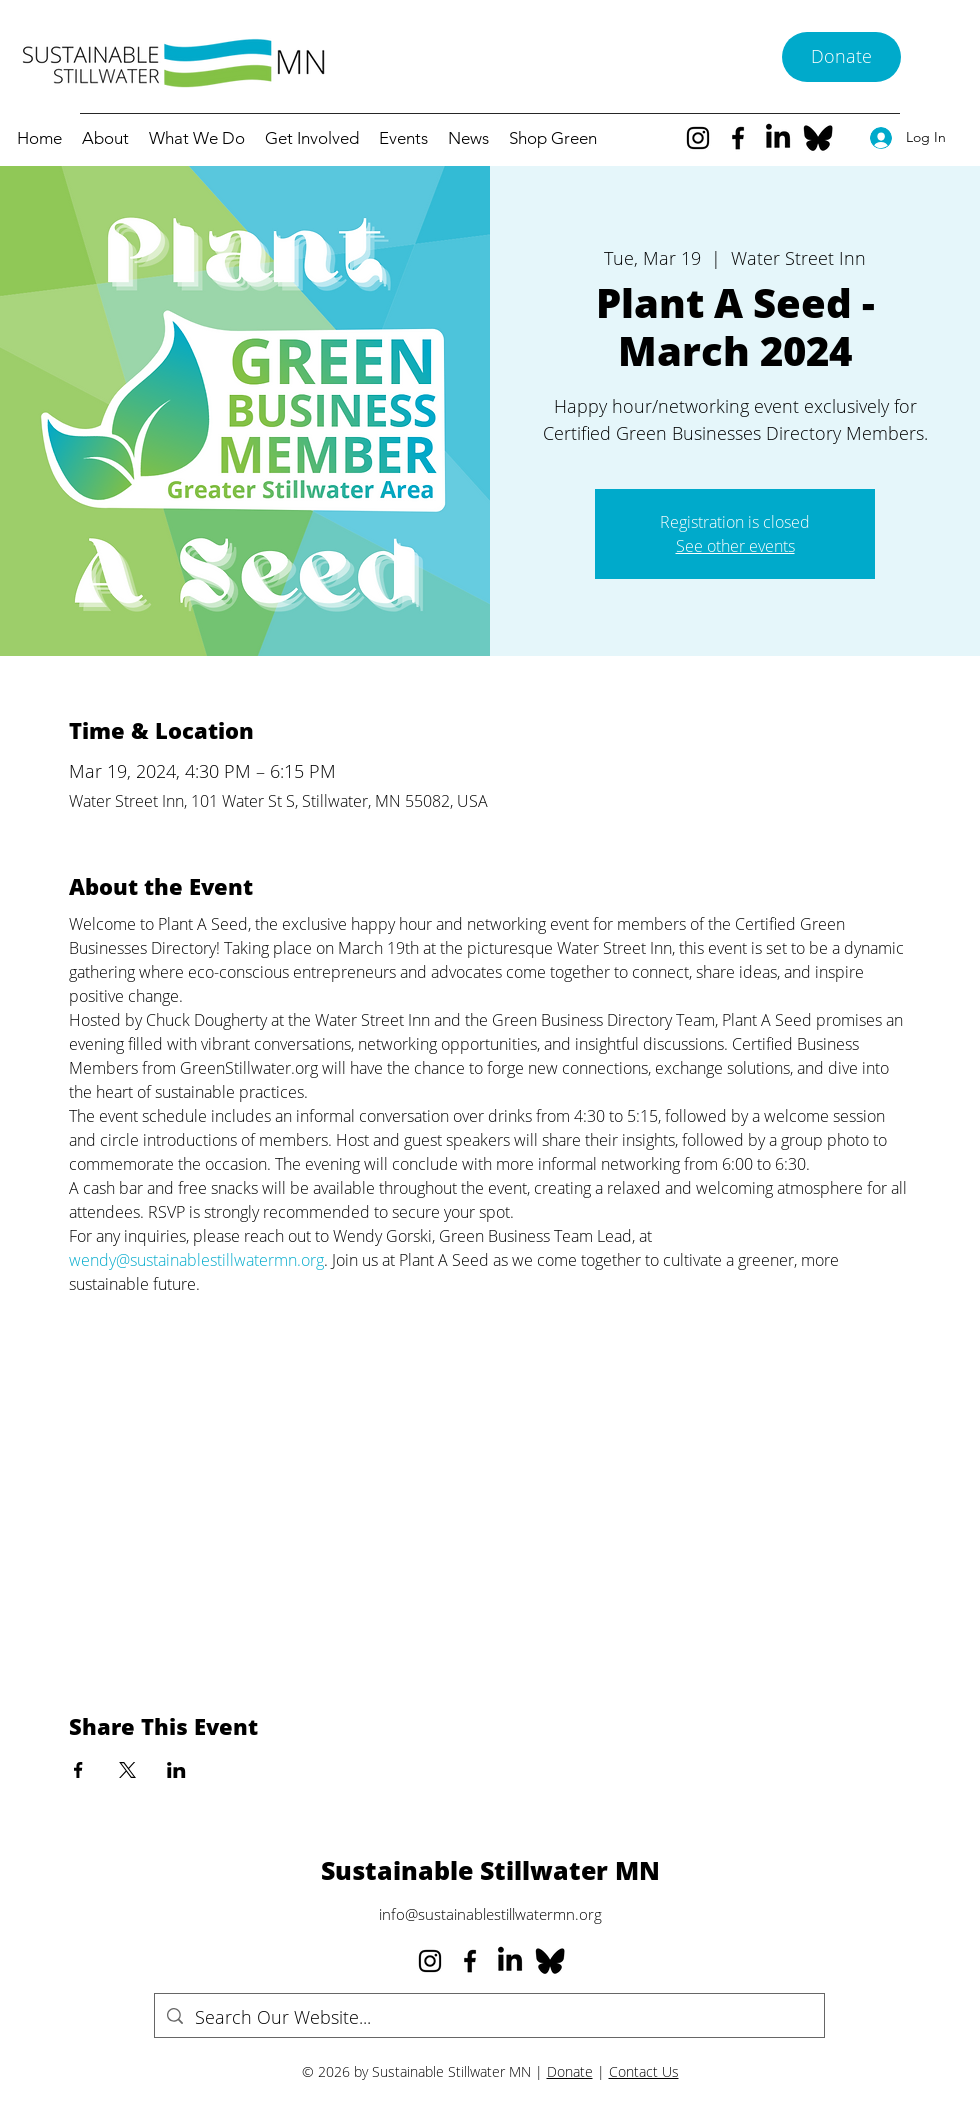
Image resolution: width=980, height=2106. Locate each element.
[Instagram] (698, 138)
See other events (735, 546)
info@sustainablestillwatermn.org (490, 1914)
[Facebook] (738, 138)
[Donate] (841, 57)
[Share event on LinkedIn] (176, 1770)
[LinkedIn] (778, 138)
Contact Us (644, 2071)
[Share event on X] (127, 1770)
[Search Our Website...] (488, 2018)
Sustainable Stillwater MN (490, 1870)
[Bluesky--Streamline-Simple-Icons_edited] (818, 138)
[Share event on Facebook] (78, 1770)
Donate (570, 2071)
